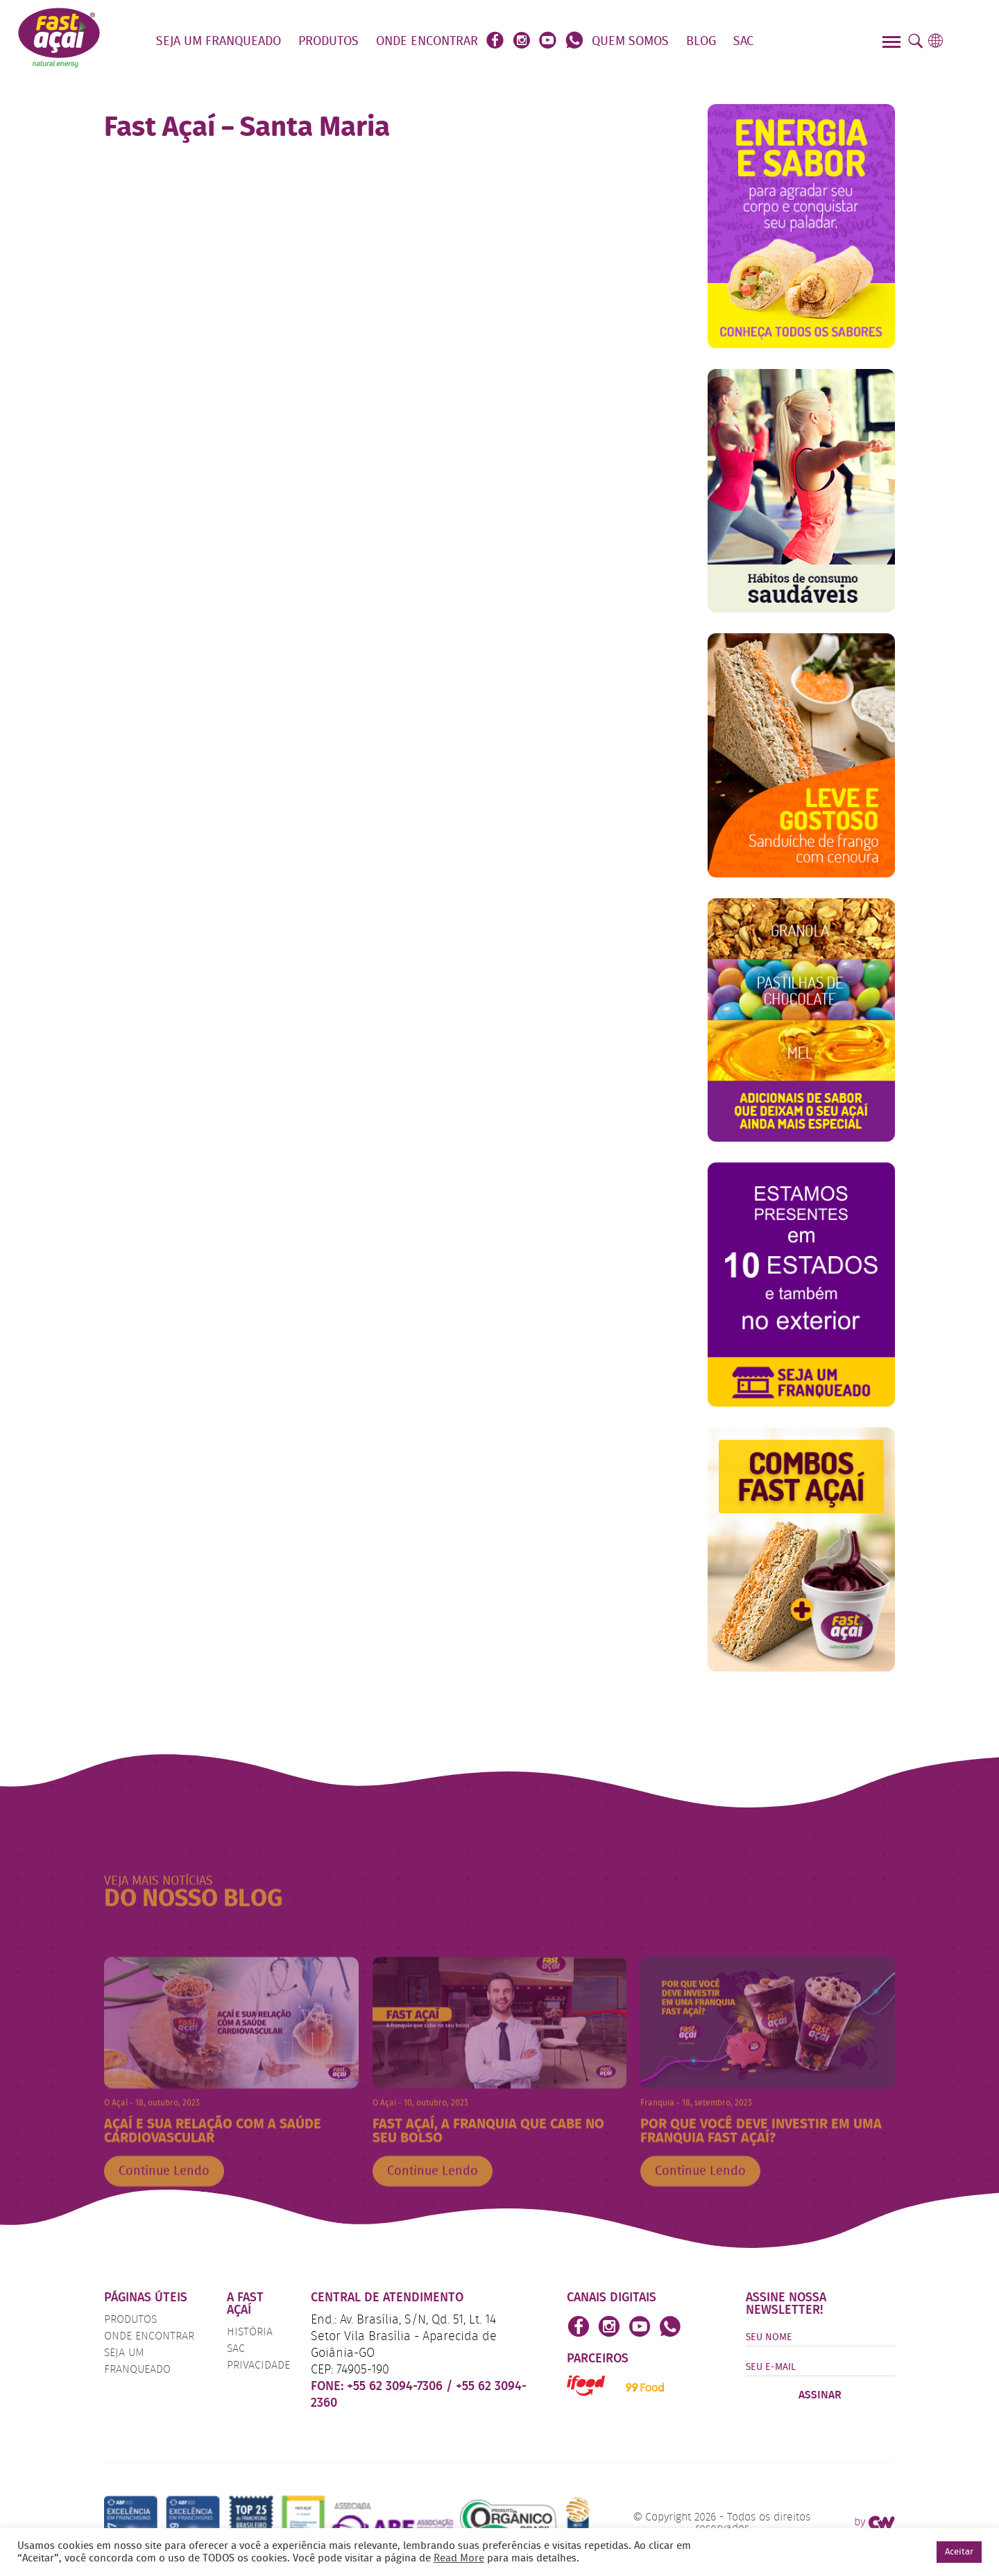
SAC (743, 41)
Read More (459, 2559)
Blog (701, 41)
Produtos (328, 41)
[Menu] (893, 44)
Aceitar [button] (959, 2552)
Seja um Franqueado (218, 41)
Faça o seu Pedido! (810, 41)
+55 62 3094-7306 (396, 2386)
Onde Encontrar (427, 41)
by (874, 2522)
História (250, 2332)
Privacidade (258, 2365)
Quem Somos (630, 41)
